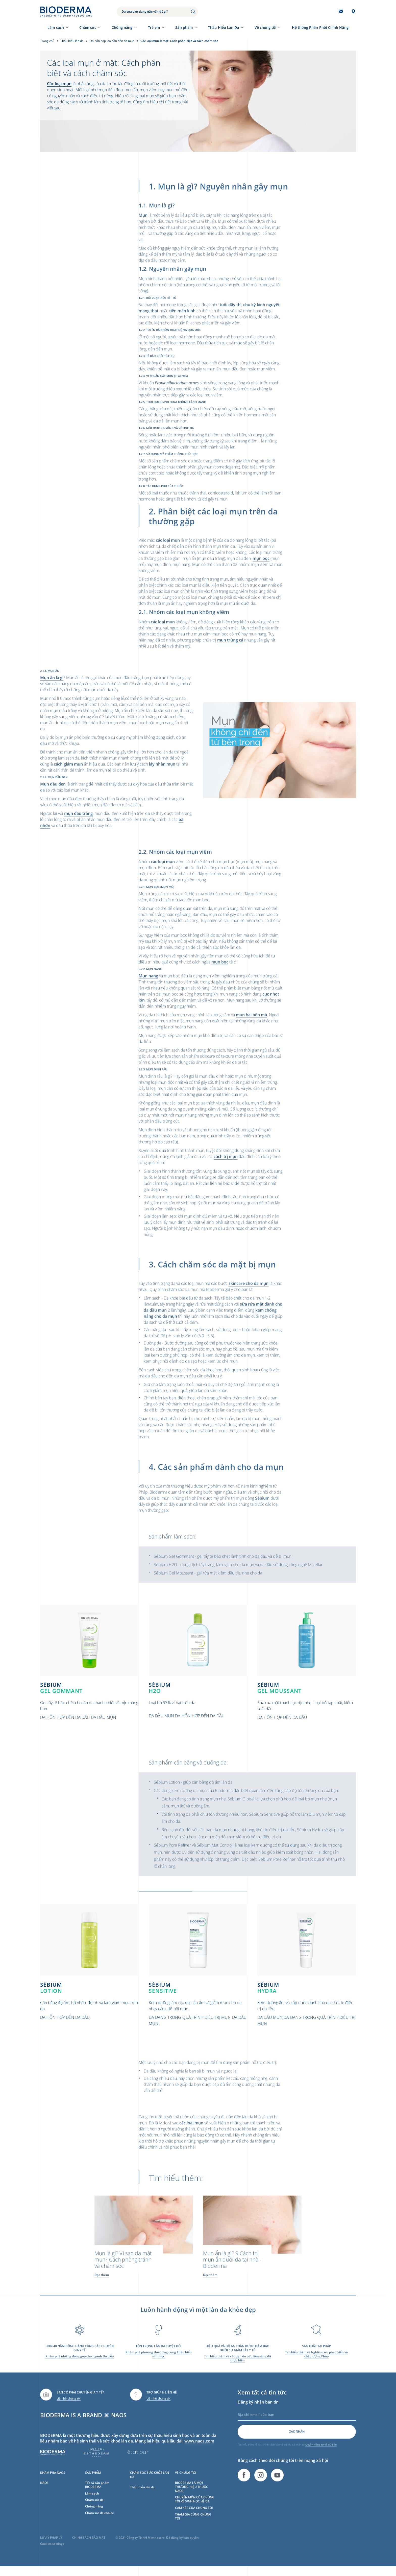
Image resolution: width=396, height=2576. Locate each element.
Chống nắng (122, 27)
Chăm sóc (87, 27)
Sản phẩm (184, 27)
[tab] (165, 1894)
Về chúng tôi (266, 27)
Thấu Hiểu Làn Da (223, 27)
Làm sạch (55, 27)
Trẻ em (154, 27)
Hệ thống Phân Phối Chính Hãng (320, 27)
